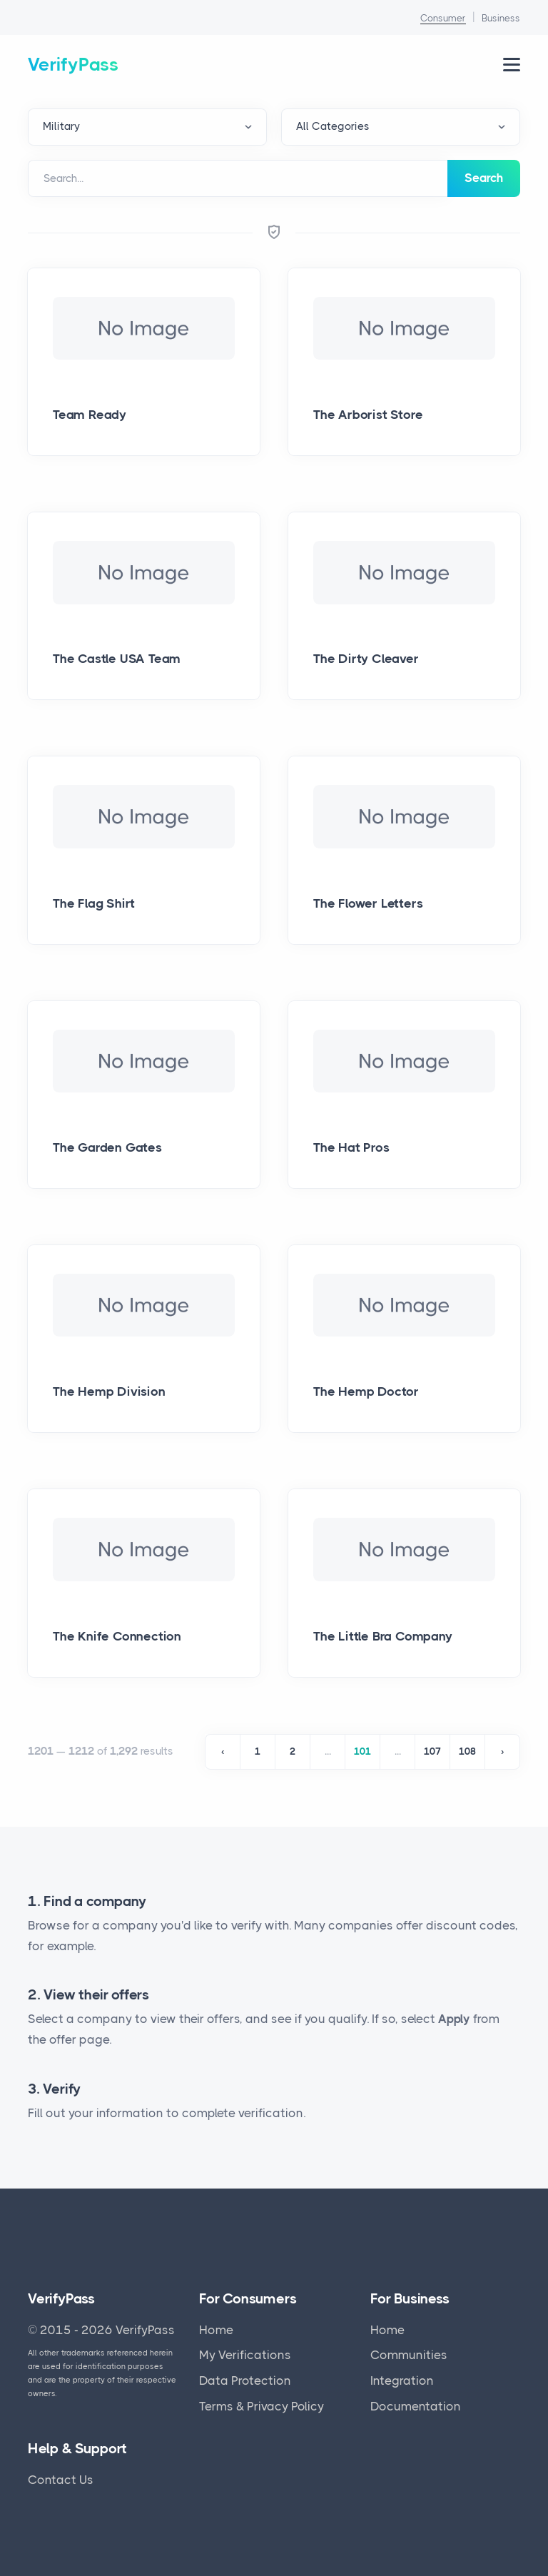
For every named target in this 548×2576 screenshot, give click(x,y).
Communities (408, 2355)
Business (501, 18)
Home (216, 2330)
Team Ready (89, 414)
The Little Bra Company (382, 1636)
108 (467, 1751)
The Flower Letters (367, 903)
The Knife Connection (117, 1636)
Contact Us (60, 2480)
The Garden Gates (107, 1147)
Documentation (415, 2406)
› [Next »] (502, 1751)
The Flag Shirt (94, 903)
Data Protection (245, 2380)
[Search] (238, 178)
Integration (402, 2380)
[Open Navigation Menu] (511, 64)
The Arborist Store (367, 414)
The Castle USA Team (117, 658)
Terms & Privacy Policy (261, 2406)
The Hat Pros (351, 1147)
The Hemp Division (109, 1391)
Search (484, 178)
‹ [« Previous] (222, 1751)
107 (432, 1751)
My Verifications (245, 2355)
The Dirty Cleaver (366, 658)
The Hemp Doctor (366, 1391)
